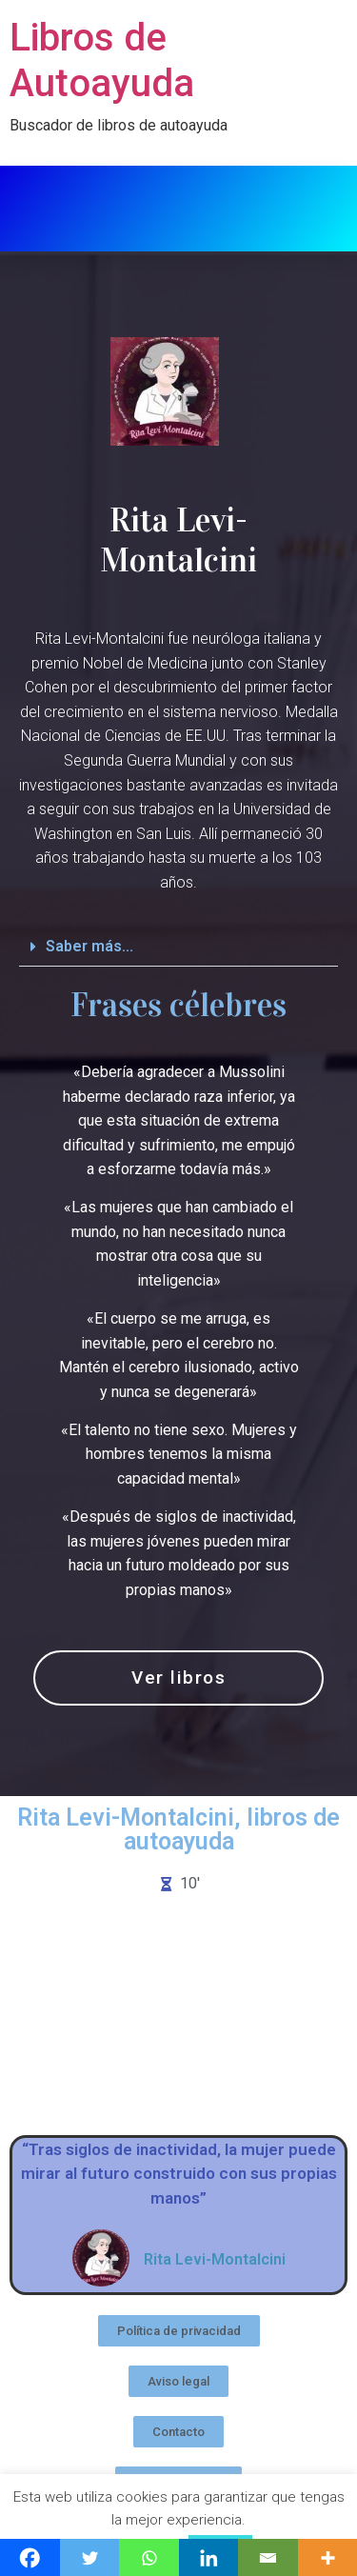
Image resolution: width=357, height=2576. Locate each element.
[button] (178, 947)
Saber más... (89, 946)
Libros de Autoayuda (102, 60)
